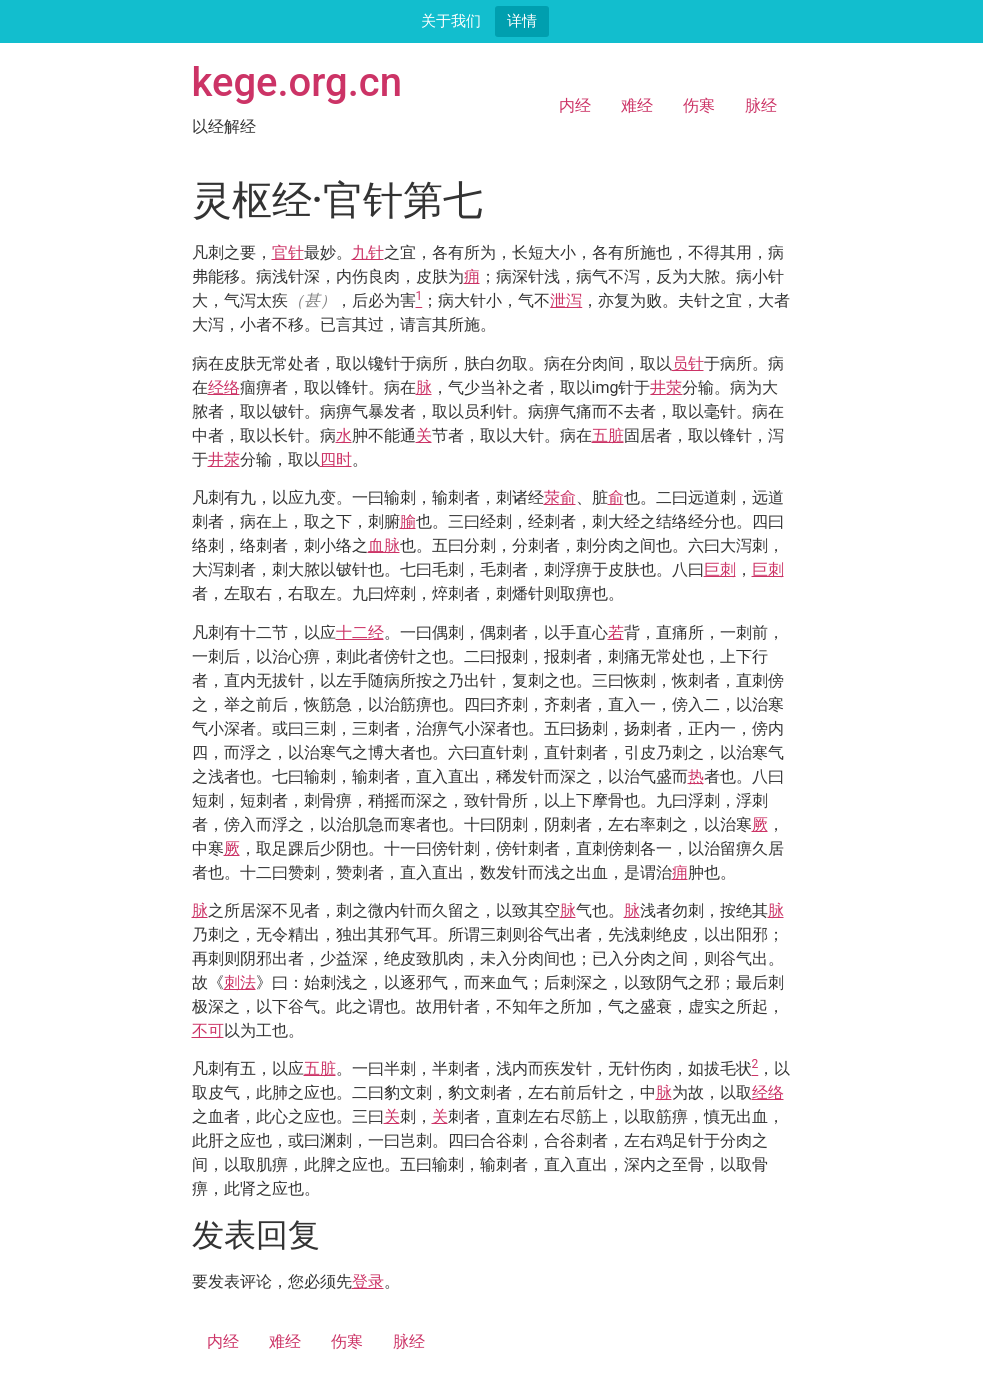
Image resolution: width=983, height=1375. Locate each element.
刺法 (240, 982)
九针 (368, 252)
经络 (224, 387)
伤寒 (699, 105)
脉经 (761, 105)
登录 (368, 1281)
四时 (336, 459)
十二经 (360, 632)
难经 (637, 105)
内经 (575, 105)
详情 (522, 20)
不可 (208, 1030)
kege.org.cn (297, 82)
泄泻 (566, 300)
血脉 (384, 545)
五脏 (608, 435)
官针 (288, 252)
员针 (688, 363)
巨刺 (720, 569)
